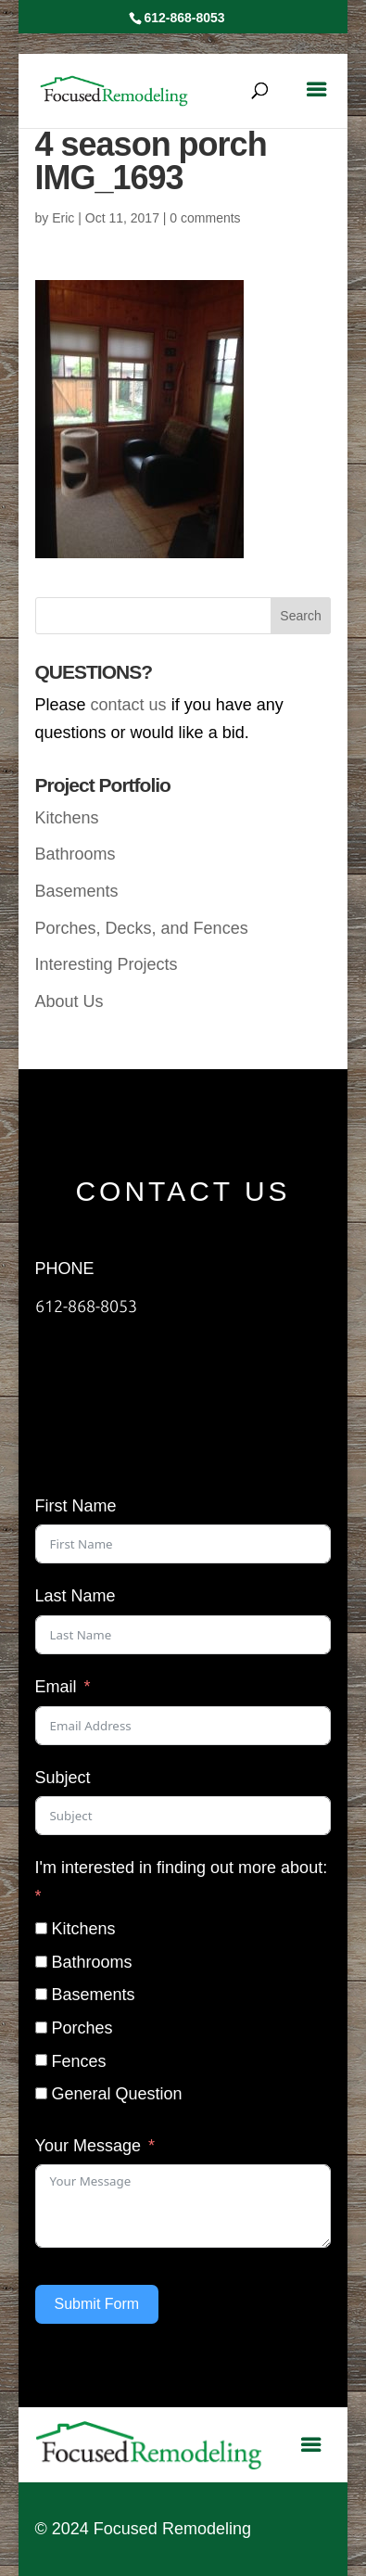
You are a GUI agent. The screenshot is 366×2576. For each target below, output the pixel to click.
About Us (69, 1001)
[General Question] (41, 2093)
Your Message (88, 2145)
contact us (129, 704)
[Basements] (41, 1994)
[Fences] (41, 2060)
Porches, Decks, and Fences (141, 928)
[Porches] (41, 2027)
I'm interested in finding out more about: (181, 1867)
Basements (77, 891)
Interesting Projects (106, 964)
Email (56, 1686)
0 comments (205, 217)
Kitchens (67, 818)
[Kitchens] (41, 1928)
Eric (63, 217)
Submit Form (97, 2304)
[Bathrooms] (41, 1962)
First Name (76, 1506)
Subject (63, 1777)
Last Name (75, 1596)
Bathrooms (75, 854)
